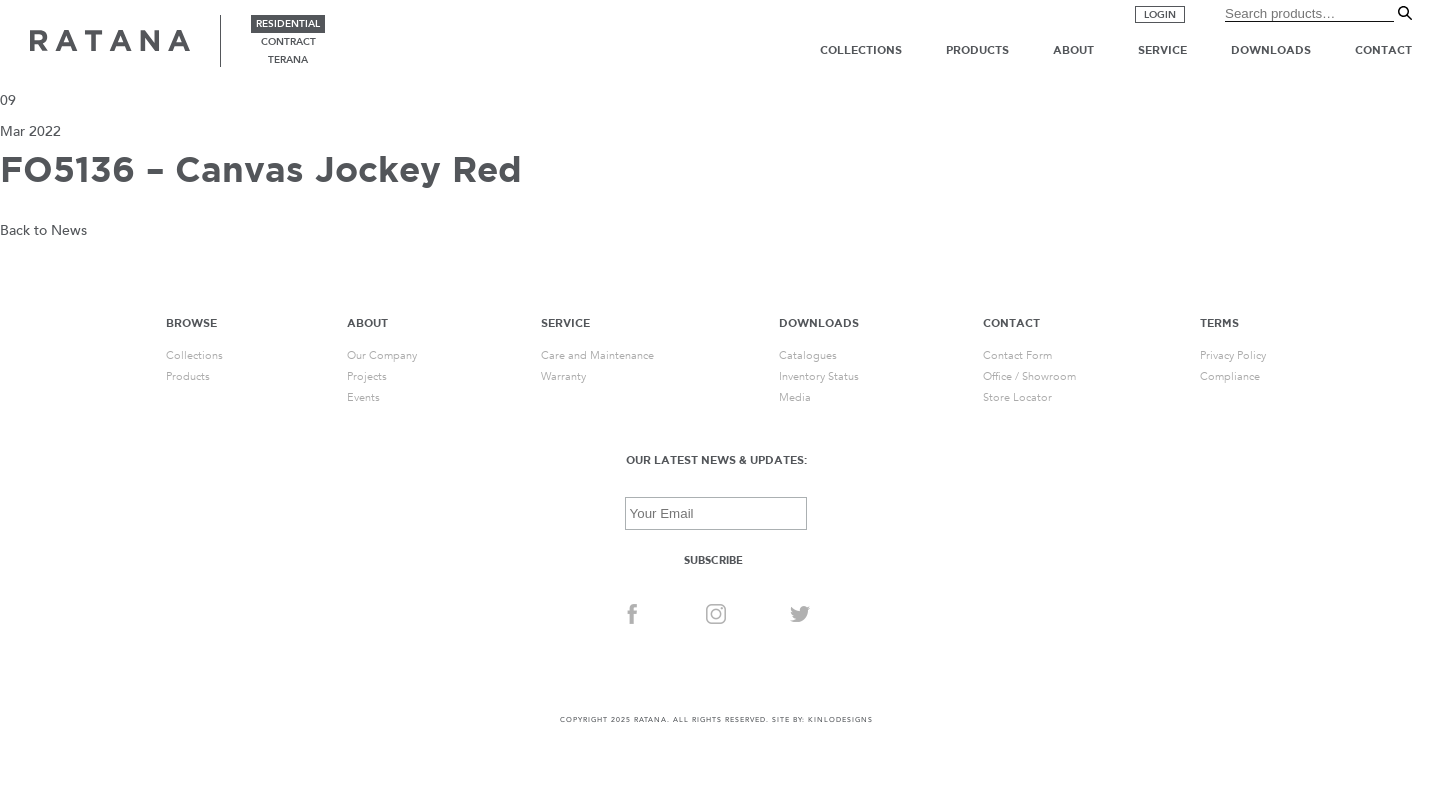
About (1073, 50)
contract (288, 42)
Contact (1383, 50)
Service (1162, 50)
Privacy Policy (1233, 355)
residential (288, 24)
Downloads (1271, 50)
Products (977, 50)
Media (795, 397)
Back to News (43, 230)
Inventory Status (819, 376)
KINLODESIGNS (840, 720)
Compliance (1230, 376)
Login (1160, 15)
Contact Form (1017, 355)
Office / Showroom (1029, 376)
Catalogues (808, 355)
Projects (367, 376)
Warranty (563, 376)
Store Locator (1017, 397)
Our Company (382, 355)
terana (288, 60)
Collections (861, 50)
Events (363, 397)
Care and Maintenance (597, 355)
